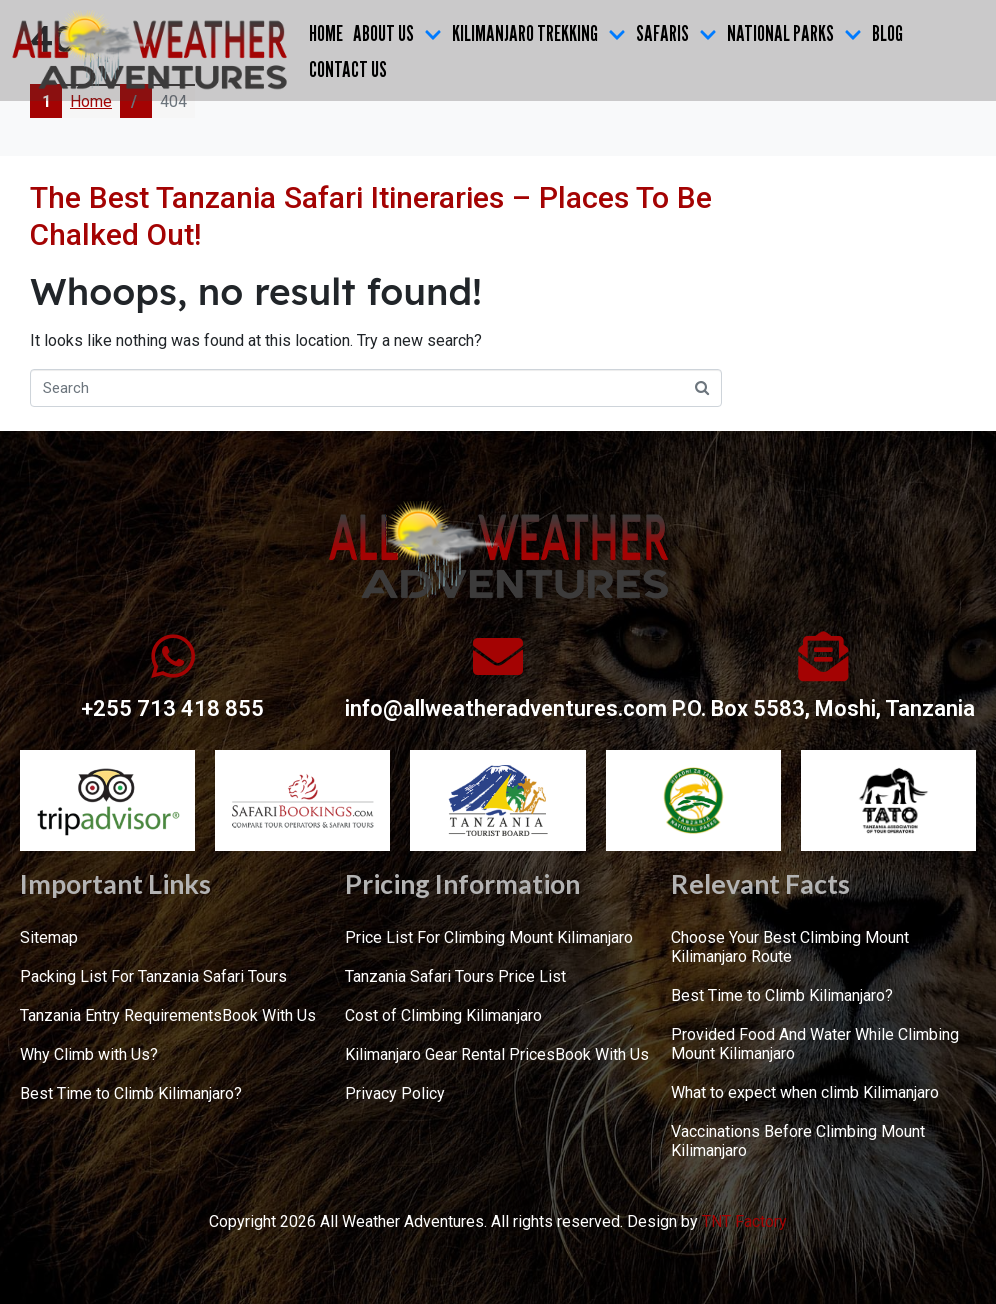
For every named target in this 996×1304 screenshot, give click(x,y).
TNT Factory (744, 1221)
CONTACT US (348, 69)
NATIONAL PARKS (794, 33)
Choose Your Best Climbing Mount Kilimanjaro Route (790, 947)
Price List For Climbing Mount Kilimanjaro (489, 937)
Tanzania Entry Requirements (121, 1015)
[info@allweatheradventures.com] (498, 656)
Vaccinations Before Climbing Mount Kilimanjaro (798, 1141)
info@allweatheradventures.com (506, 708)
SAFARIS (676, 33)
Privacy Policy (395, 1093)
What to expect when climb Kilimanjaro (805, 1092)
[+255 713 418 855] (173, 656)
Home (326, 33)
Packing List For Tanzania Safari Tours (153, 976)
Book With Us (269, 1015)
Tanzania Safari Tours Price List (455, 976)
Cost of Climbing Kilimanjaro (443, 1015)
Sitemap (49, 937)
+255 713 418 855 (172, 708)
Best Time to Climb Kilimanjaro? (131, 1093)
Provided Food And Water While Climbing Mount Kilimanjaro (815, 1044)
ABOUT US (397, 33)
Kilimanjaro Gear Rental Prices (450, 1054)
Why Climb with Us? (89, 1054)
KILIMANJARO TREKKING (539, 33)
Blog (887, 33)
